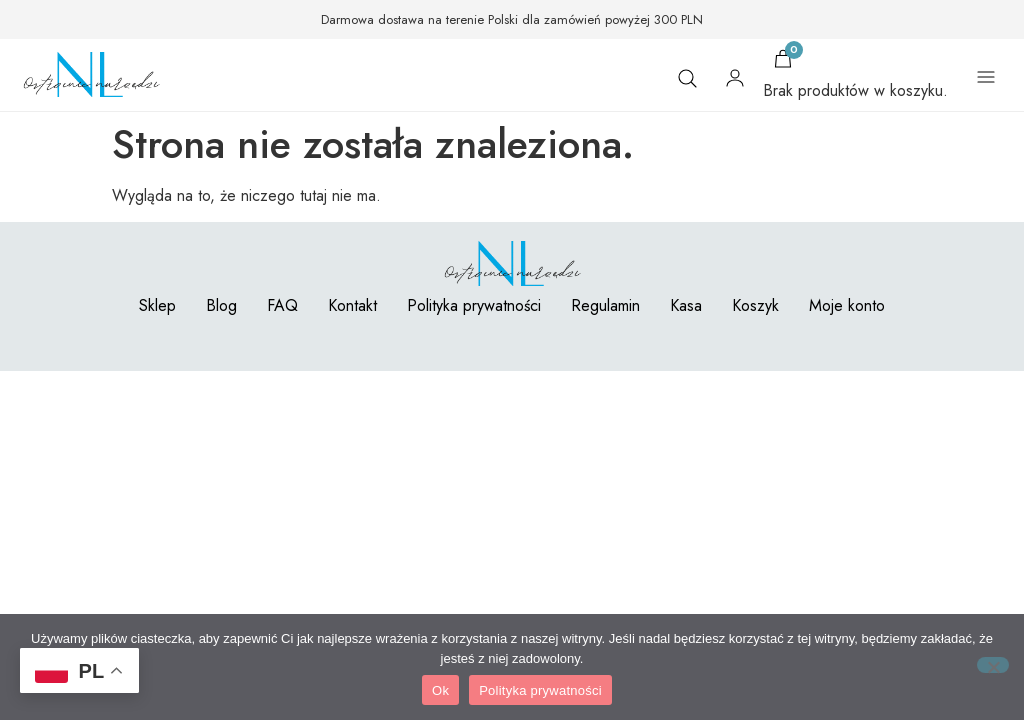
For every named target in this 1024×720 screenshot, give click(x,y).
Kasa (686, 305)
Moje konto (847, 305)
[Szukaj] (687, 78)
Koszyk (755, 305)
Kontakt (352, 305)
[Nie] (993, 665)
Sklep (157, 305)
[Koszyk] (783, 59)
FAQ (282, 305)
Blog (221, 305)
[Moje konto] (735, 78)
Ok (440, 690)
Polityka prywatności (474, 305)
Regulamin (605, 305)
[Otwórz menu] (986, 78)
